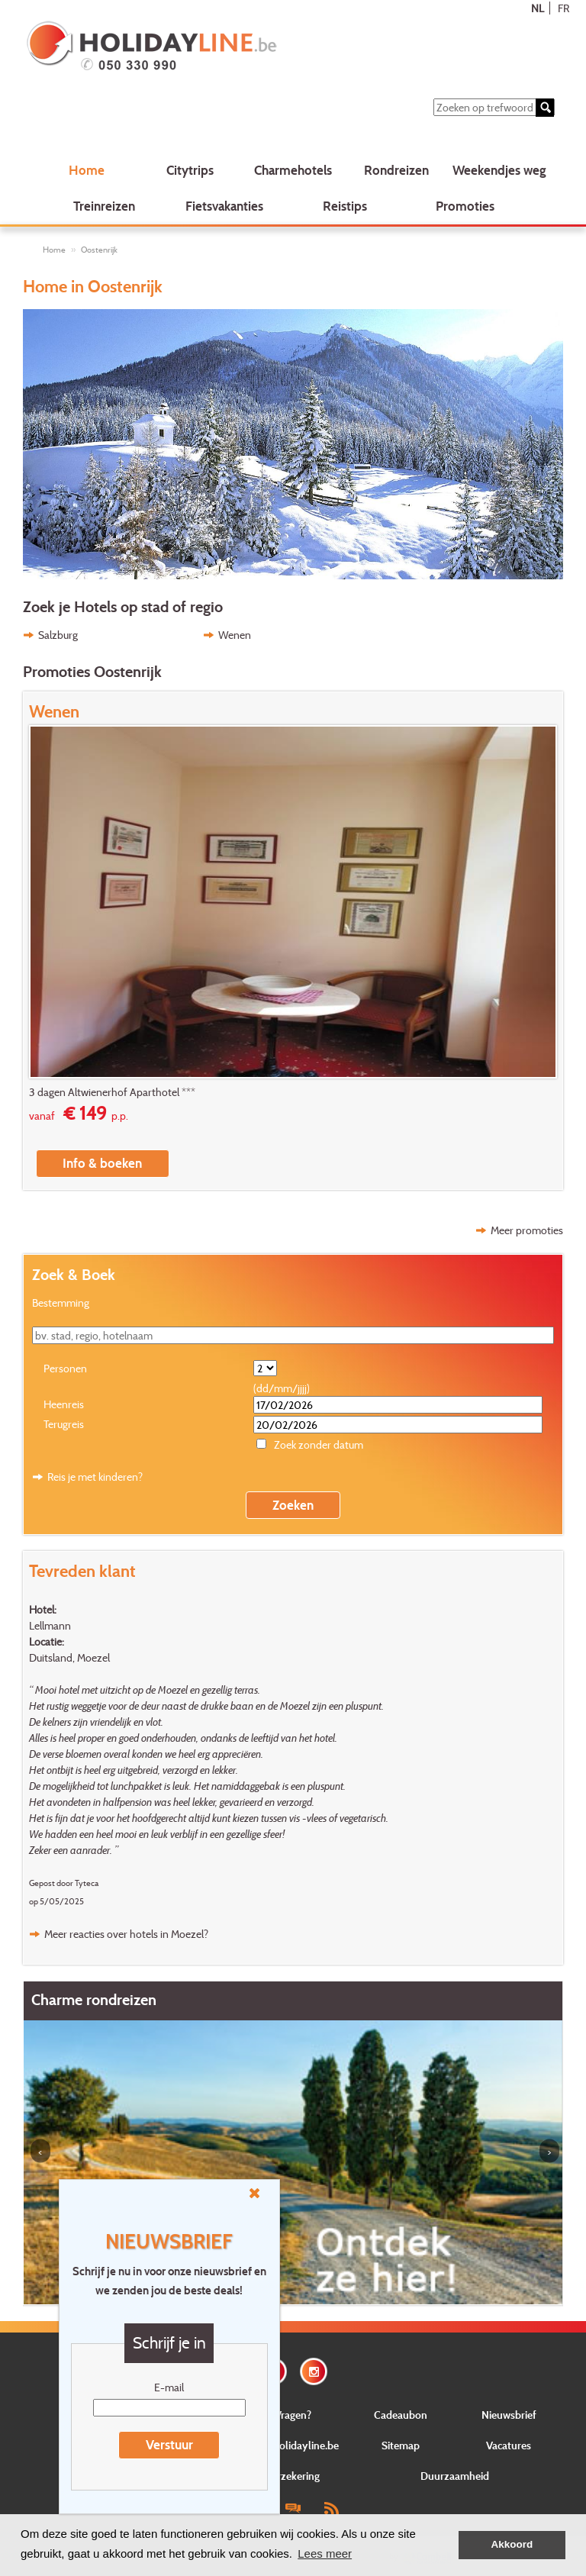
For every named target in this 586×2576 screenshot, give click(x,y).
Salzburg (58, 634)
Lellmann (50, 1625)
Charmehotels (293, 170)
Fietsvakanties (224, 206)
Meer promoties (527, 1230)
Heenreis (63, 1404)
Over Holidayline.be (292, 2445)
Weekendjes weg (499, 170)
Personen (65, 1368)
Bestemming (60, 1302)
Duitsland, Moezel (69, 1657)
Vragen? (293, 2414)
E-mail (169, 2387)
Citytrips (190, 170)
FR (563, 8)
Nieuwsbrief (508, 2414)
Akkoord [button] (512, 2544)
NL (537, 8)
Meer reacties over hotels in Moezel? (126, 1933)
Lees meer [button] (325, 2553)
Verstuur (169, 2444)
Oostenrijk (99, 249)
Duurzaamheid (454, 2475)
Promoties (465, 206)
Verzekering (293, 2475)
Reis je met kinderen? (95, 1476)
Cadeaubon (400, 2414)
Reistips (345, 206)
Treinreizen (104, 206)
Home (87, 170)
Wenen (234, 634)
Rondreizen (396, 170)
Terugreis (63, 1423)
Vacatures (508, 2445)
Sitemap (401, 2445)
